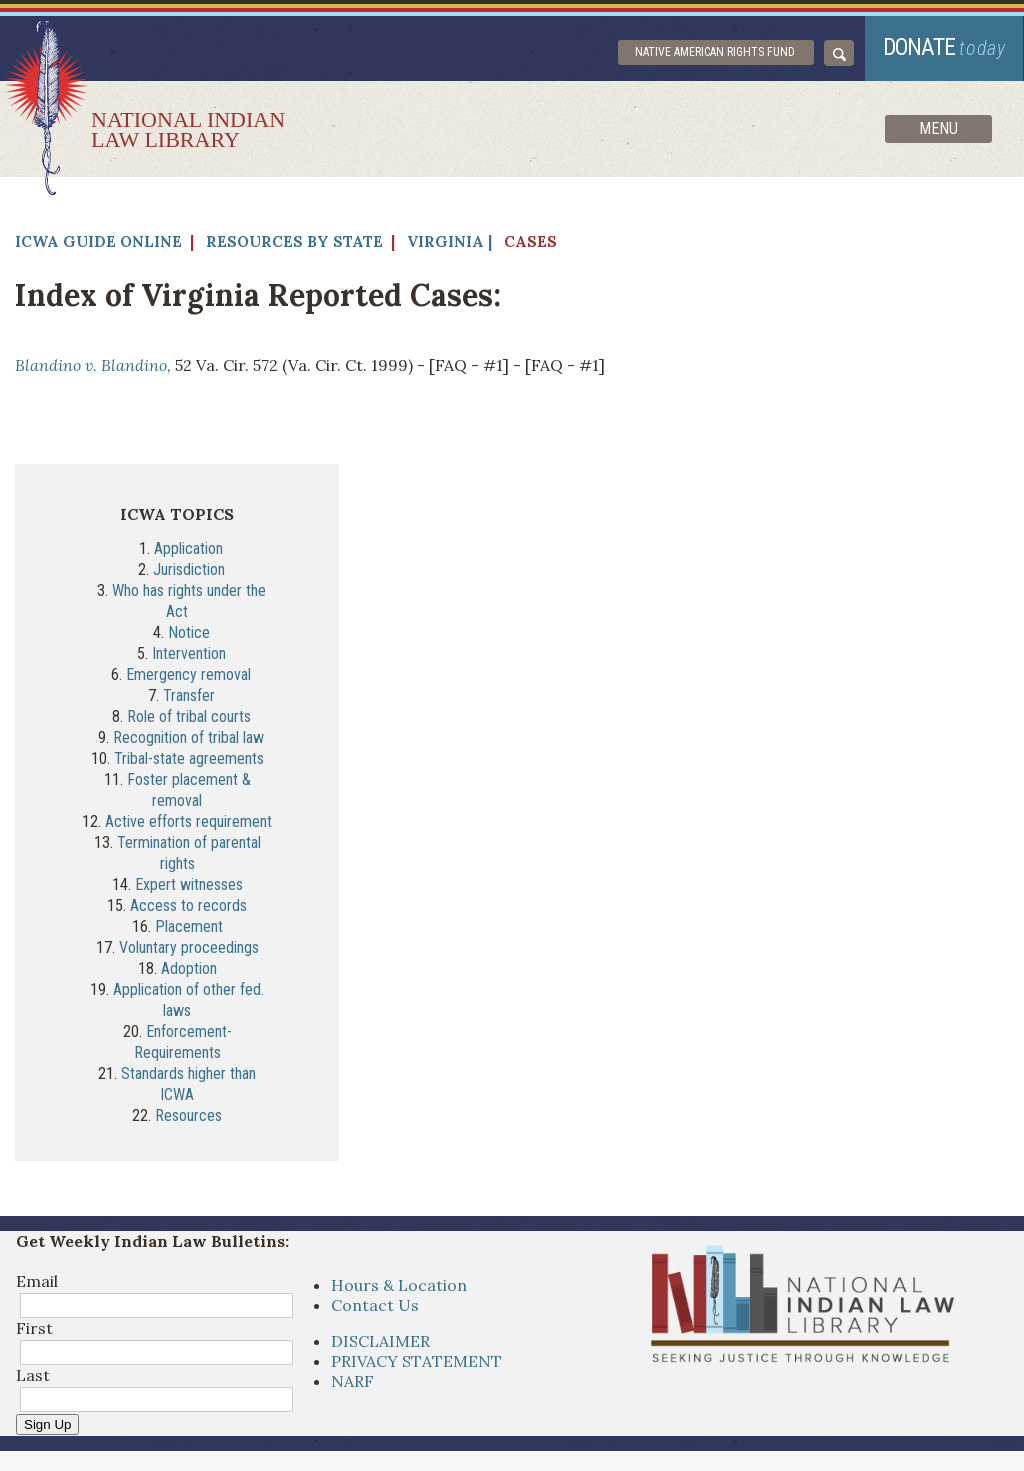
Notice (189, 632)
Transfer (189, 695)
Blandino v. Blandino (91, 365)
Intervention (189, 653)
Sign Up (47, 1424)
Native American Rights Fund (716, 52)
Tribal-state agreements (189, 758)
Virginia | (449, 241)
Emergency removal (188, 674)
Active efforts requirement (188, 821)
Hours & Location (399, 1285)
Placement (189, 926)
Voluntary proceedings (189, 947)
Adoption (189, 968)
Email (37, 1281)
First (34, 1328)
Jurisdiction (189, 569)
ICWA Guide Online (98, 241)
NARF (352, 1381)
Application (188, 548)
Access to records (188, 905)
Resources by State (294, 241)
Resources (188, 1115)
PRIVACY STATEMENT (416, 1361)
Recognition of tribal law (188, 737)
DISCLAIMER (380, 1341)
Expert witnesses (189, 884)
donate (945, 47)
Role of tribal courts (189, 716)
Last (33, 1375)
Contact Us (375, 1305)
